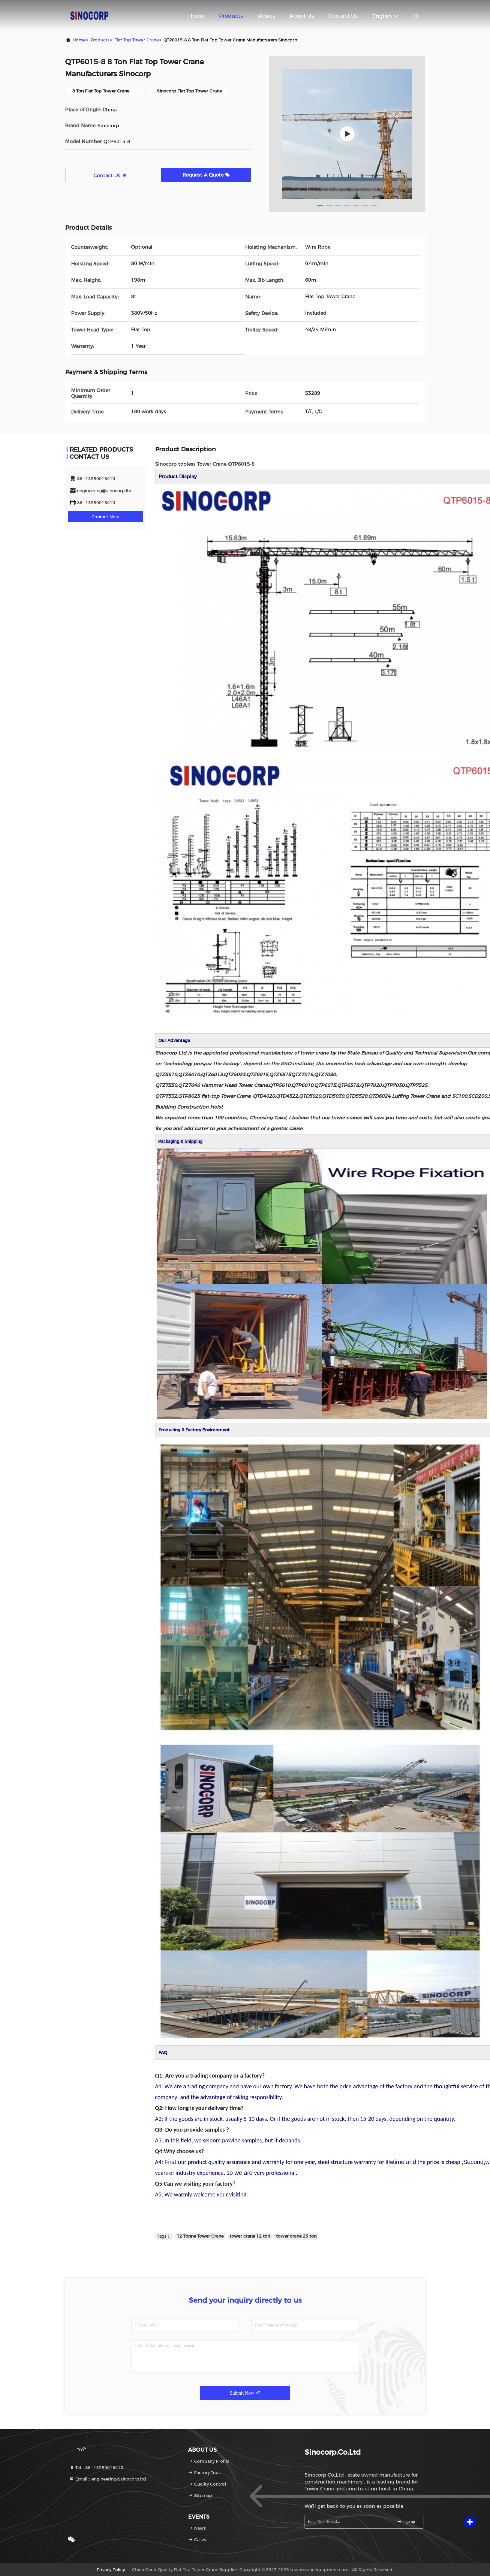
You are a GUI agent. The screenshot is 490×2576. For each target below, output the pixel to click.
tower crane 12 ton (250, 2236)
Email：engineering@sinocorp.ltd (107, 2479)
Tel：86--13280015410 (96, 2467)
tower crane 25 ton (296, 2236)
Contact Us (343, 16)
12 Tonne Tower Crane (200, 2236)
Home (196, 16)
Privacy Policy (111, 2569)
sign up (406, 2521)
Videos (266, 16)
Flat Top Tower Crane (136, 40)
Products (231, 16)
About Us (301, 16)
